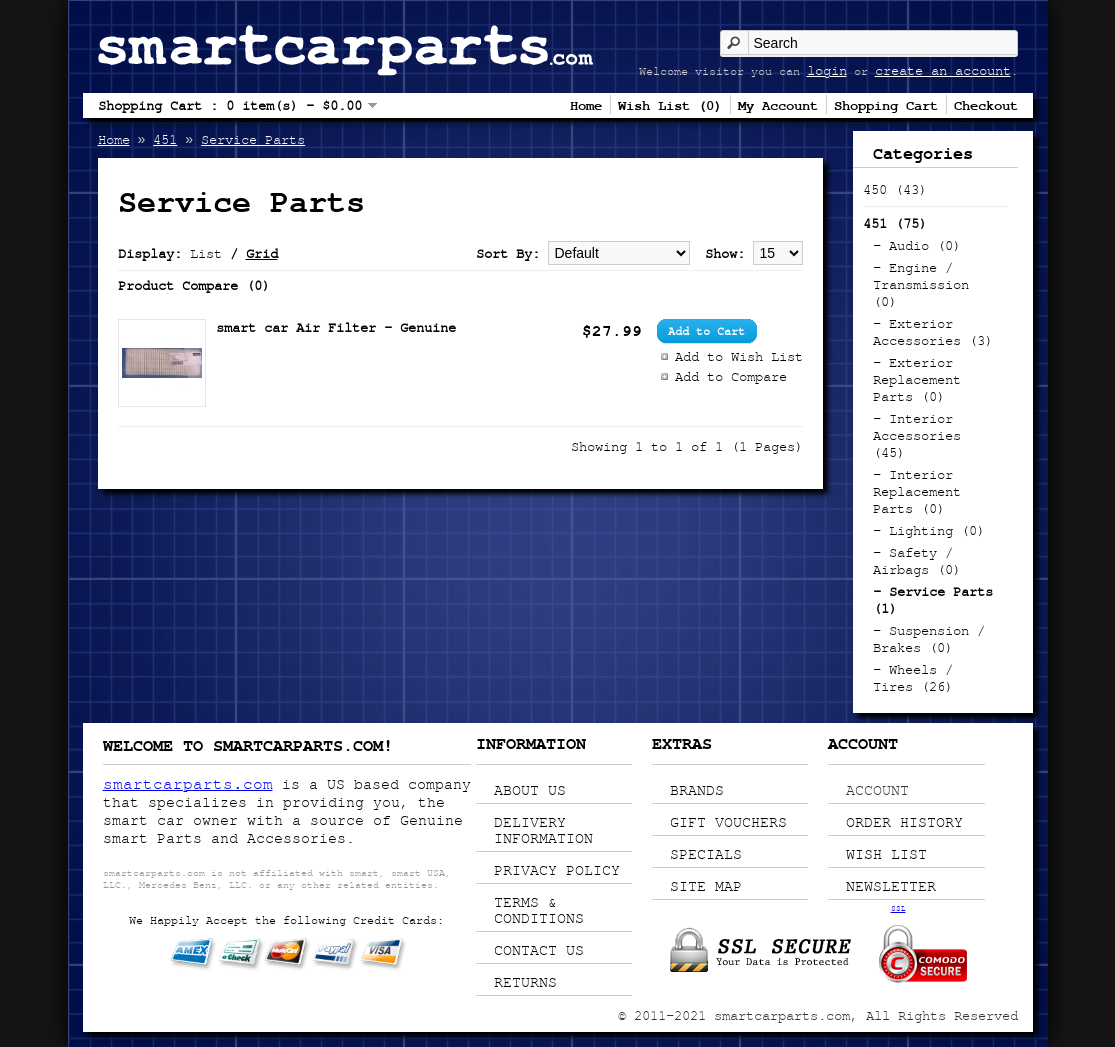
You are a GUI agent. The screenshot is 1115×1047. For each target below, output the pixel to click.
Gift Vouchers (728, 822)
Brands (697, 790)
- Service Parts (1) (933, 600)
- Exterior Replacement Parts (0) (917, 379)
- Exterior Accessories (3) (933, 332)
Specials (706, 854)
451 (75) (895, 223)
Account (877, 790)
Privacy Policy (557, 870)
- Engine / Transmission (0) (921, 284)
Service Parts (253, 139)
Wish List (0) (670, 104)
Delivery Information (543, 830)
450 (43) (895, 189)
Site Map (706, 886)
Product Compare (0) (194, 285)
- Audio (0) (917, 245)
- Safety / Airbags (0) (917, 561)
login (827, 70)
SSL (898, 908)
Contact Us (539, 950)
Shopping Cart (886, 104)
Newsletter (891, 886)
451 (165, 139)
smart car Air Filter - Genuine (336, 327)
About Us (530, 790)
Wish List (886, 854)
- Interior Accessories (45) (917, 435)
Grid (262, 253)
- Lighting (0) (929, 530)
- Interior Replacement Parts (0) (917, 491)
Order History (904, 822)
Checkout (986, 104)
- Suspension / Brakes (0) (929, 639)
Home (586, 104)
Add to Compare (731, 376)
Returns (525, 982)
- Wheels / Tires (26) (913, 678)
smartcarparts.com (188, 783)
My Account (778, 104)
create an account (943, 70)
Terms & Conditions (539, 910)
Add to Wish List (739, 356)
